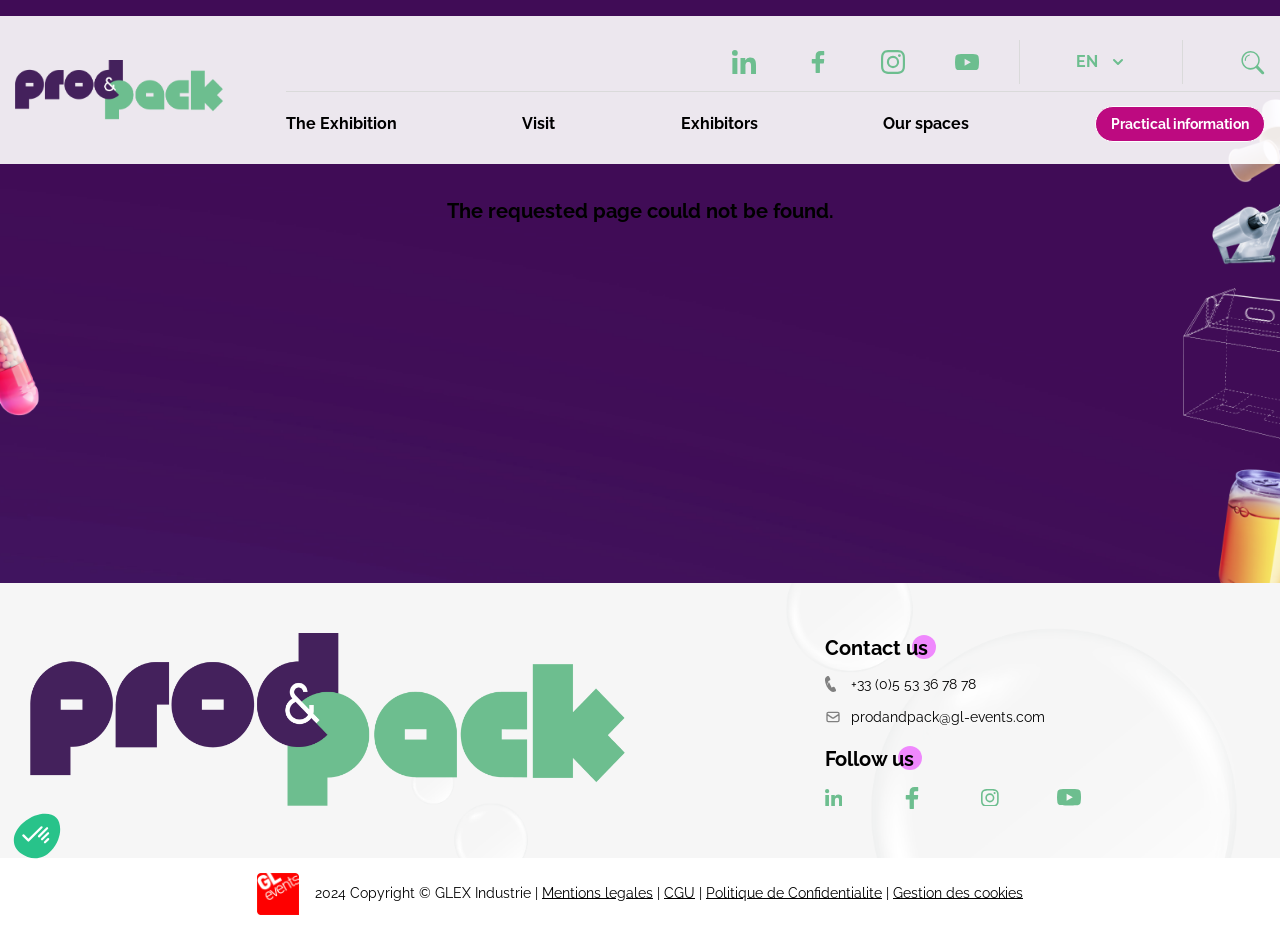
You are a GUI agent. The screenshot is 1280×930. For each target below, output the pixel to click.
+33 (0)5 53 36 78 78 (900, 683)
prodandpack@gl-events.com (935, 716)
